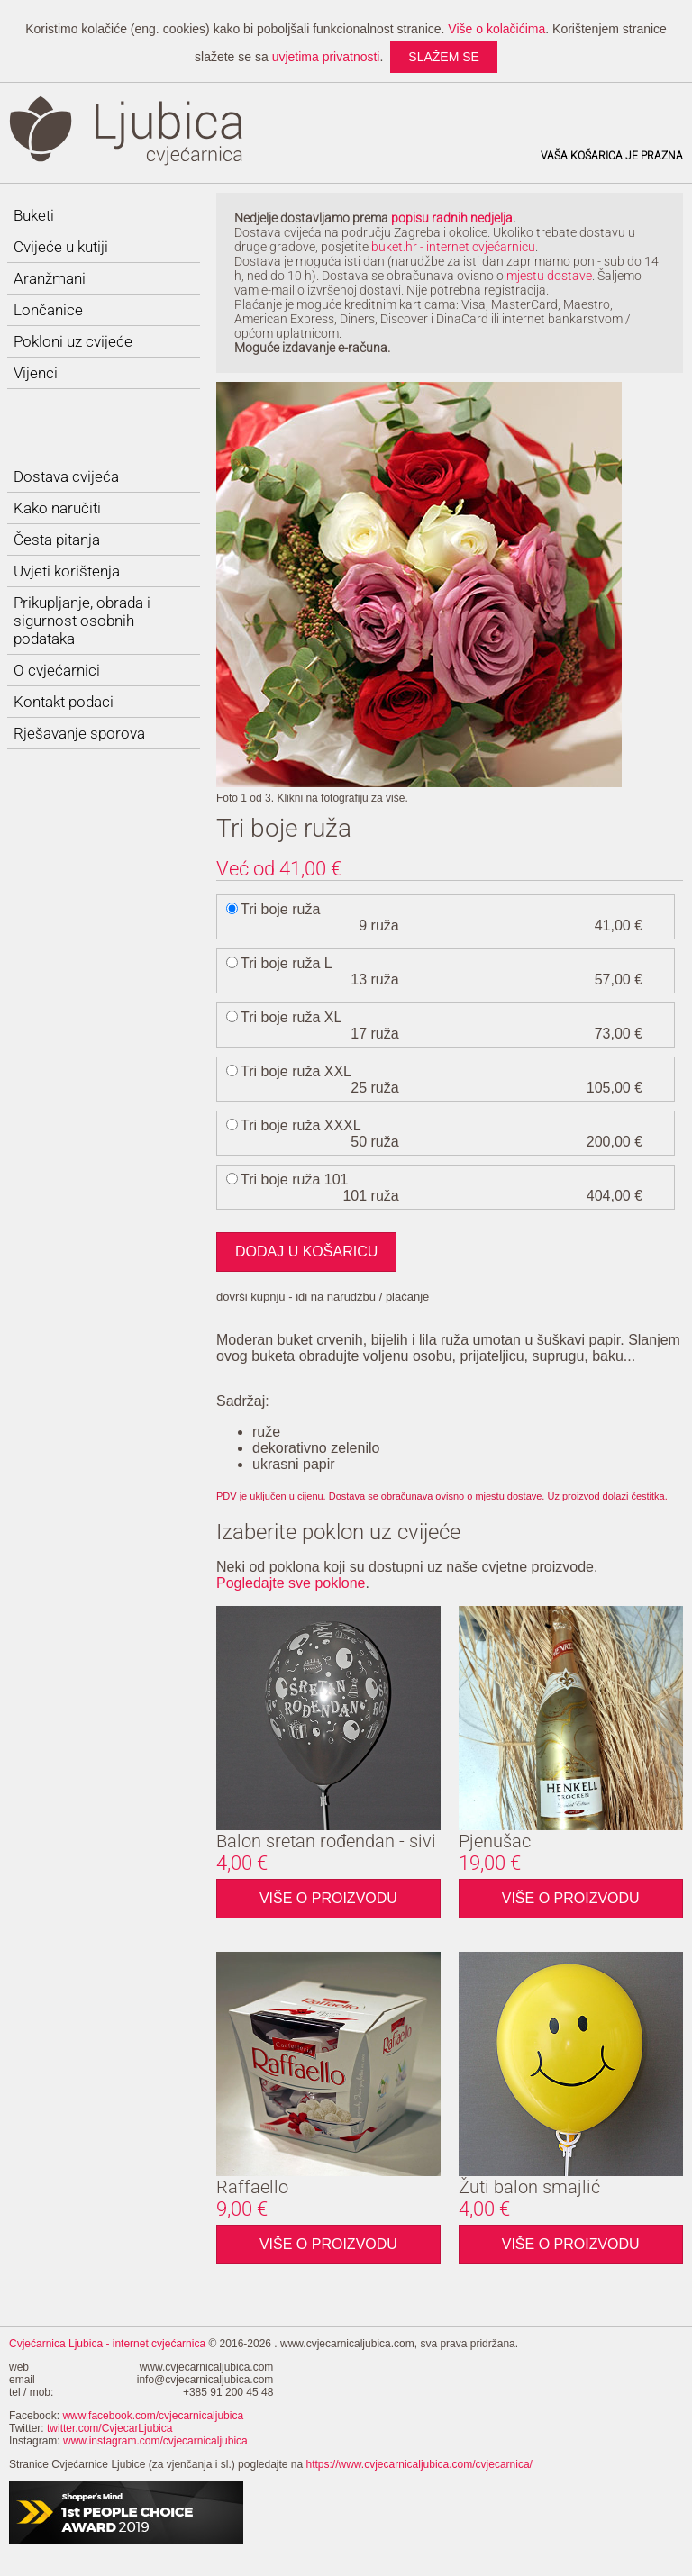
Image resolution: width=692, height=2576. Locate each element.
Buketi (34, 215)
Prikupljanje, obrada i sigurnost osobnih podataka (82, 621)
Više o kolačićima (496, 29)
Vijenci (36, 373)
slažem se (443, 57)
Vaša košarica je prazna (612, 156)
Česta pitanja (57, 540)
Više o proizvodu (328, 1897)
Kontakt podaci (64, 702)
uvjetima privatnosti (326, 57)
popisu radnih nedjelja (452, 218)
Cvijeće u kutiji (61, 247)
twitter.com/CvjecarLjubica (109, 2428)
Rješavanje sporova (79, 733)
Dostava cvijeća (66, 476)
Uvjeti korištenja (67, 571)
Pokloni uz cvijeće (73, 341)
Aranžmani (50, 278)
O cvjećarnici (57, 670)
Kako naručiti (57, 508)
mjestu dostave (549, 275)
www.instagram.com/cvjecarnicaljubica (155, 2441)
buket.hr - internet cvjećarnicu (453, 247)
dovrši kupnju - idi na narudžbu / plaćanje (322, 1296)
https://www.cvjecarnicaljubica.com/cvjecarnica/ (419, 2464)
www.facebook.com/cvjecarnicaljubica (152, 2415)
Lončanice (48, 310)
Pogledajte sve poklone (290, 1583)
